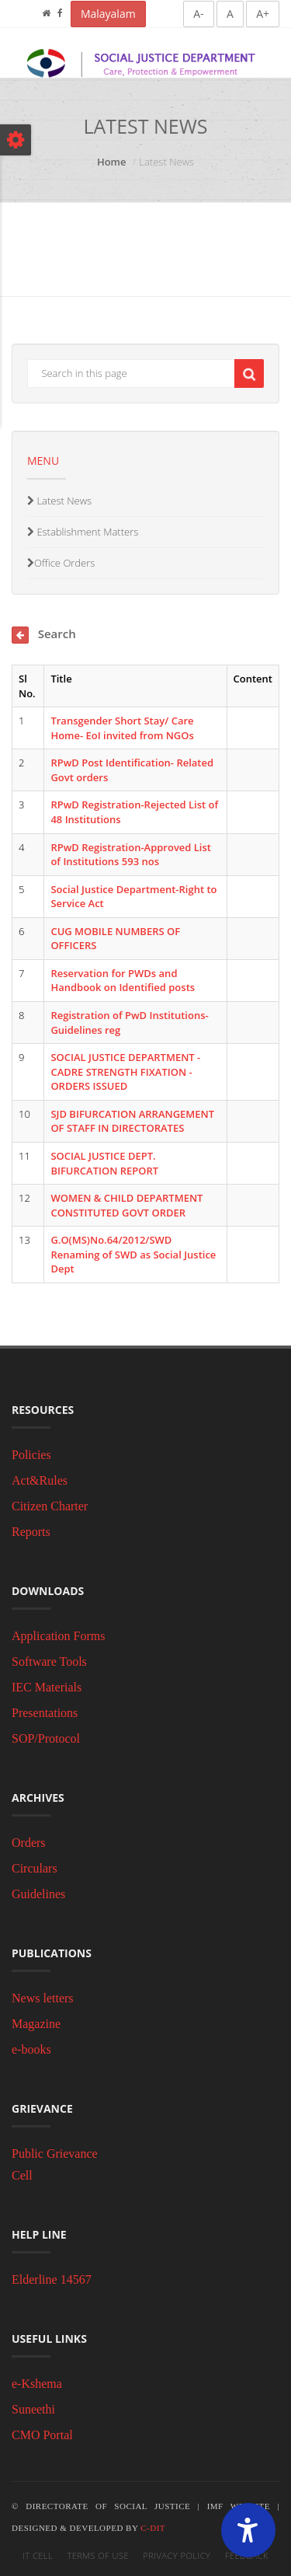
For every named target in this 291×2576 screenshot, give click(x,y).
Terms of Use (98, 2555)
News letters (43, 1998)
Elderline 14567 (52, 2279)
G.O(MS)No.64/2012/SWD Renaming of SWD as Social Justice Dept (133, 1254)
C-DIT (152, 2527)
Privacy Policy (176, 2555)
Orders (29, 1842)
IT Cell (38, 2555)
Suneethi (33, 2409)
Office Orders (61, 563)
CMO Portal (42, 2435)
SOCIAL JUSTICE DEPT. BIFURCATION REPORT (104, 1163)
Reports (31, 1531)
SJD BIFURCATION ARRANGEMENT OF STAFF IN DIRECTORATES (132, 1121)
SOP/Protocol (46, 1738)
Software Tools (49, 1661)
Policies (31, 1454)
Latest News (59, 501)
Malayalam (108, 13)
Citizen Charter (50, 1506)
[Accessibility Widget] (248, 2530)
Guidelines (38, 1894)
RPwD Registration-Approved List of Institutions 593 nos (130, 854)
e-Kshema (37, 2383)
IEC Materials (46, 1687)
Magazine (36, 2023)
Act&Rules (40, 1480)
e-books (31, 2049)
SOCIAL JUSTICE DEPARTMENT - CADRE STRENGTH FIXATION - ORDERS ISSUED (125, 1071)
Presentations (45, 1712)
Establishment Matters (82, 532)
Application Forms (58, 1635)
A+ (262, 13)
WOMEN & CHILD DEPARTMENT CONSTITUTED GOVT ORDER (126, 1205)
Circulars (34, 1868)
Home (111, 162)
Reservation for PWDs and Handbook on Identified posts (122, 980)
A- (198, 13)
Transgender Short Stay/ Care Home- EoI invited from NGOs (121, 728)
